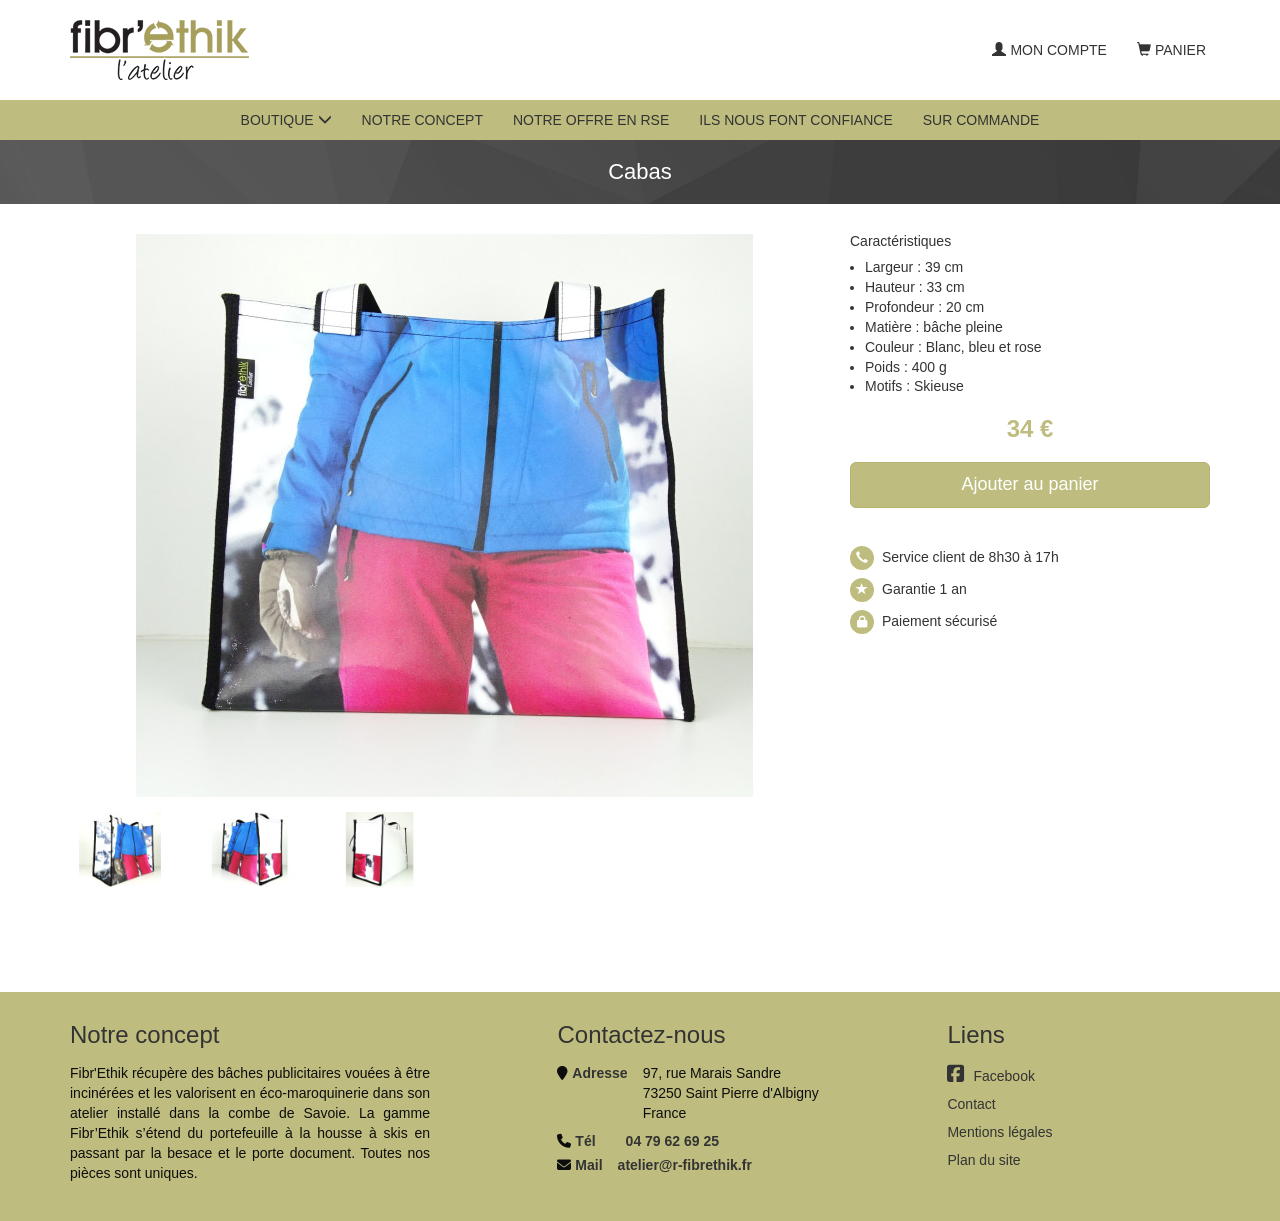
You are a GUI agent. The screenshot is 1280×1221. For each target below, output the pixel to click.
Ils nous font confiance (795, 120)
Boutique (286, 120)
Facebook (990, 1076)
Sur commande (981, 120)
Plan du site (983, 1160)
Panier (1171, 50)
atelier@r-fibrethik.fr (685, 1165)
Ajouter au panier (1029, 484)
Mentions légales (999, 1132)
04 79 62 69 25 (672, 1141)
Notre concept (422, 120)
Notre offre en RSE (591, 120)
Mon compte (1049, 50)
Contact (971, 1104)
